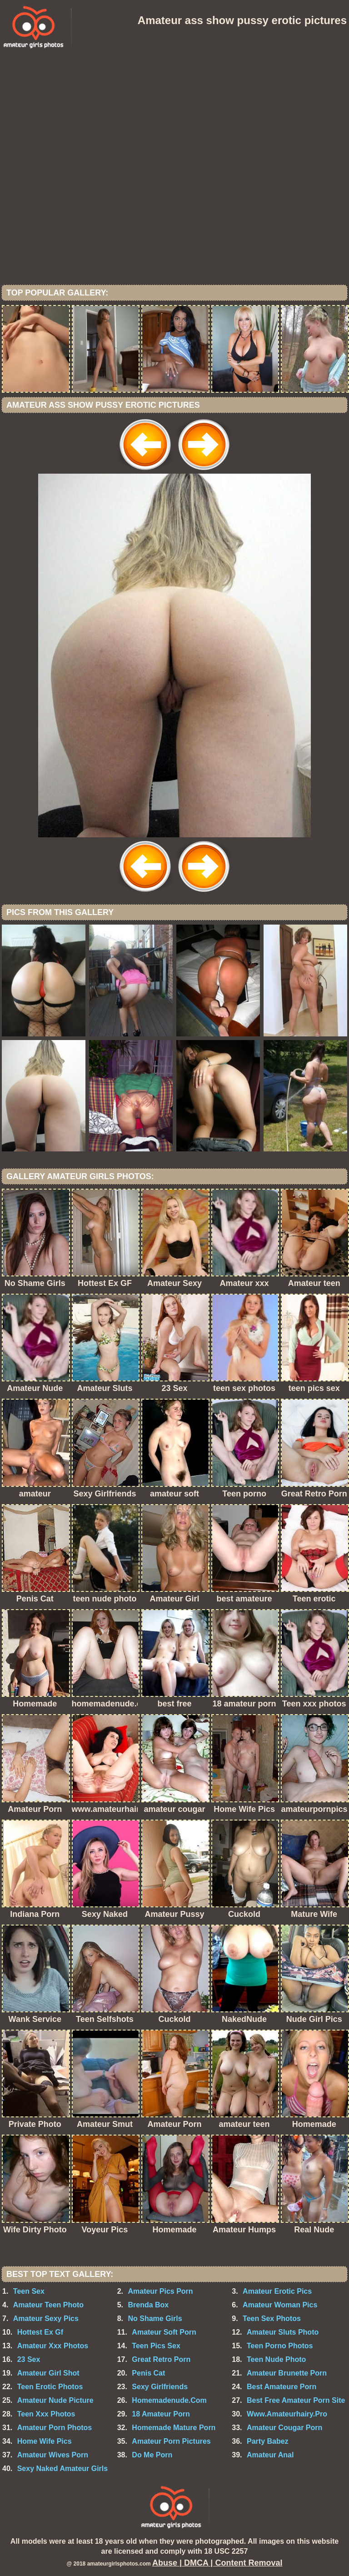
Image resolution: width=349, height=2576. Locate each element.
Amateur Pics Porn (160, 2291)
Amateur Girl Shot (48, 2373)
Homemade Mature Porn (173, 2427)
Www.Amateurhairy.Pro (287, 2414)
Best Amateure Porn (281, 2387)
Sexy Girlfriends (160, 2387)
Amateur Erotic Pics (277, 2291)
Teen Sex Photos (272, 2318)
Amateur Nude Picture (55, 2400)
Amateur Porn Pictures (171, 2441)
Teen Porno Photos (280, 2346)
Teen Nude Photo (276, 2359)
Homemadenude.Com (169, 2400)
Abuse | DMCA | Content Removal (217, 2562)
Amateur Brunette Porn (287, 2373)
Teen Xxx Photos (46, 2414)
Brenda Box (148, 2305)
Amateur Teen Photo (48, 2305)
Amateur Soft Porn (164, 2332)
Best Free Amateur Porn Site (296, 2400)
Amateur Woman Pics (280, 2305)
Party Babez (268, 2441)
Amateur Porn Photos (54, 2427)
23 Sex (28, 2359)
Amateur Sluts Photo (283, 2332)
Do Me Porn (152, 2455)
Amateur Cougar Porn (284, 2427)
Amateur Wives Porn (52, 2455)
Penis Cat (148, 2373)
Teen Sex (29, 2291)
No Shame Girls (155, 2318)
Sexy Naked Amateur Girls (62, 2468)
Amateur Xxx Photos (52, 2346)
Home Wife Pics (44, 2441)
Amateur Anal (270, 2455)
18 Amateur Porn (160, 2414)
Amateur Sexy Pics (46, 2318)
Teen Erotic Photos (50, 2387)
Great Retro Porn (161, 2359)
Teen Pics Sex (156, 2346)
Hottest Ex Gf (40, 2332)
